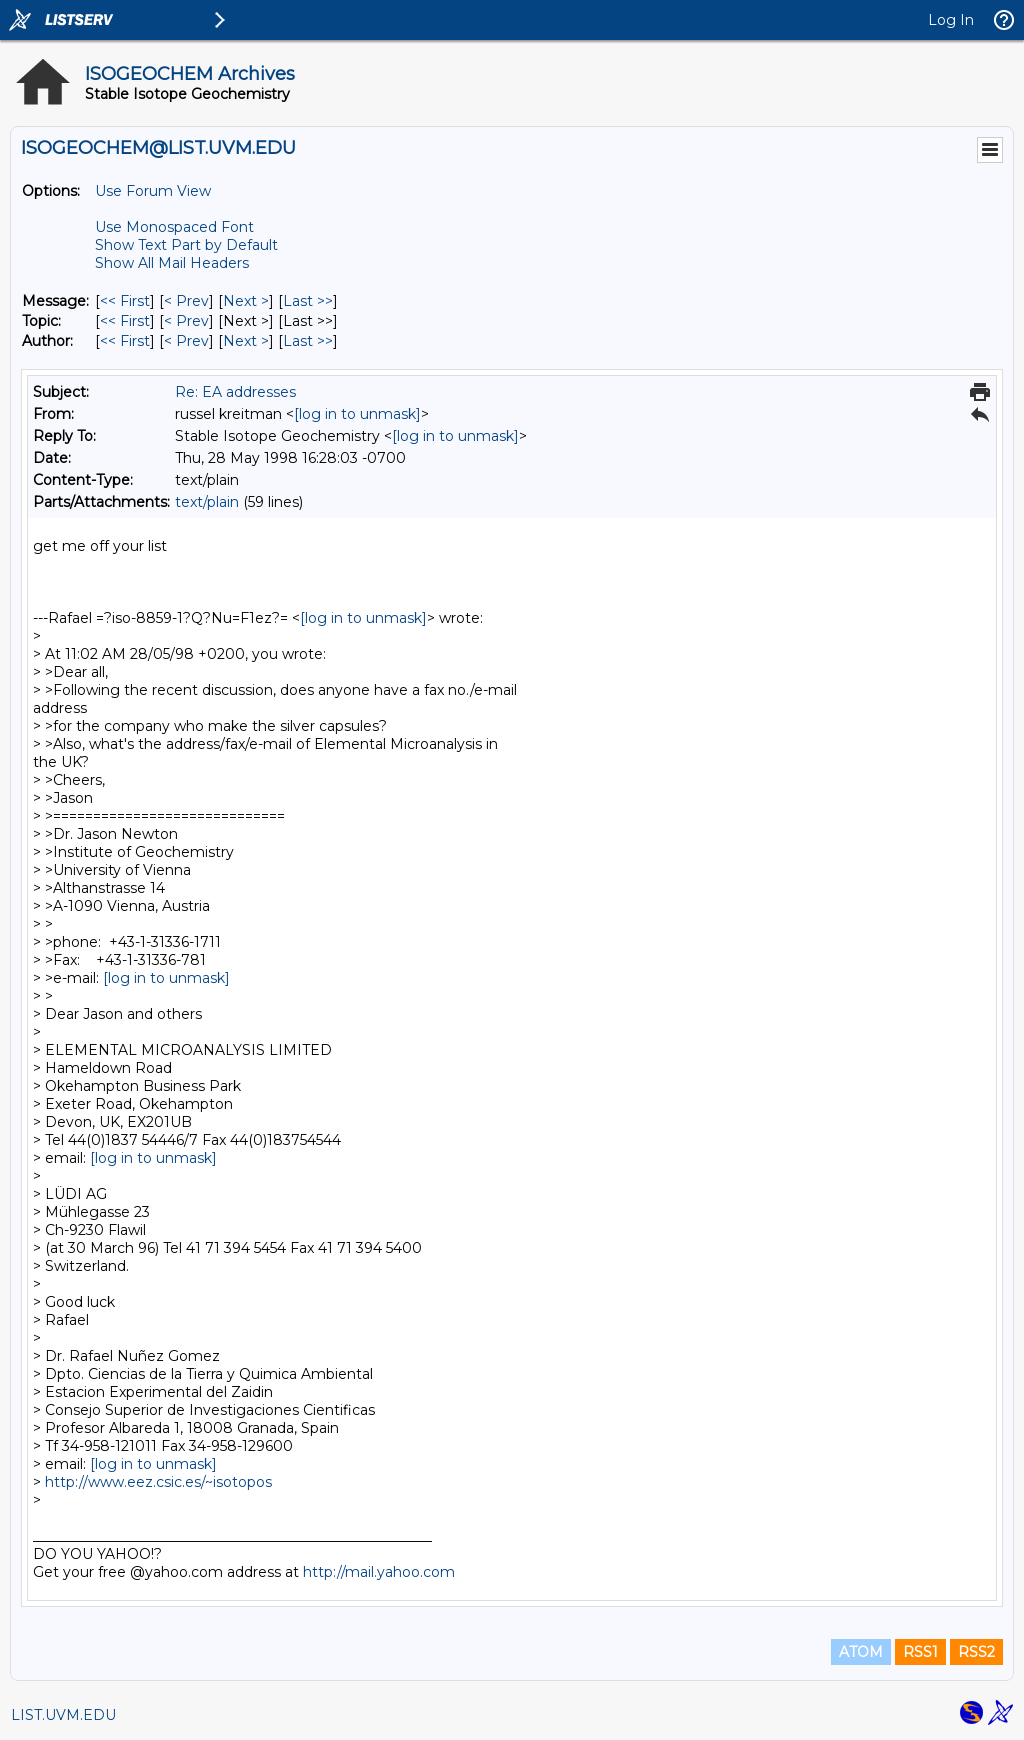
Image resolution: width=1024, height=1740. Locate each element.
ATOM (861, 1652)
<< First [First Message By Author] (125, 341)
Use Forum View (153, 191)
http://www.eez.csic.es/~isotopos (158, 1482)
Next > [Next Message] (246, 301)
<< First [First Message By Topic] (125, 321)
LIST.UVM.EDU (63, 1715)
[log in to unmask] (357, 414)
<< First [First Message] (125, 301)
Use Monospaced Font (174, 227)
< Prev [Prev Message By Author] (186, 341)
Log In (951, 20)
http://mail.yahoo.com (379, 1572)
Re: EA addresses (235, 392)
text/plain (207, 502)
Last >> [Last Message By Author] (308, 341)
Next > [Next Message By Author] (246, 341)
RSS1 (920, 1652)
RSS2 (976, 1652)
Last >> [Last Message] (308, 301)
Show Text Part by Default (186, 245)
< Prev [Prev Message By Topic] (186, 321)
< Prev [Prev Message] (186, 301)
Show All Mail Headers (172, 263)
